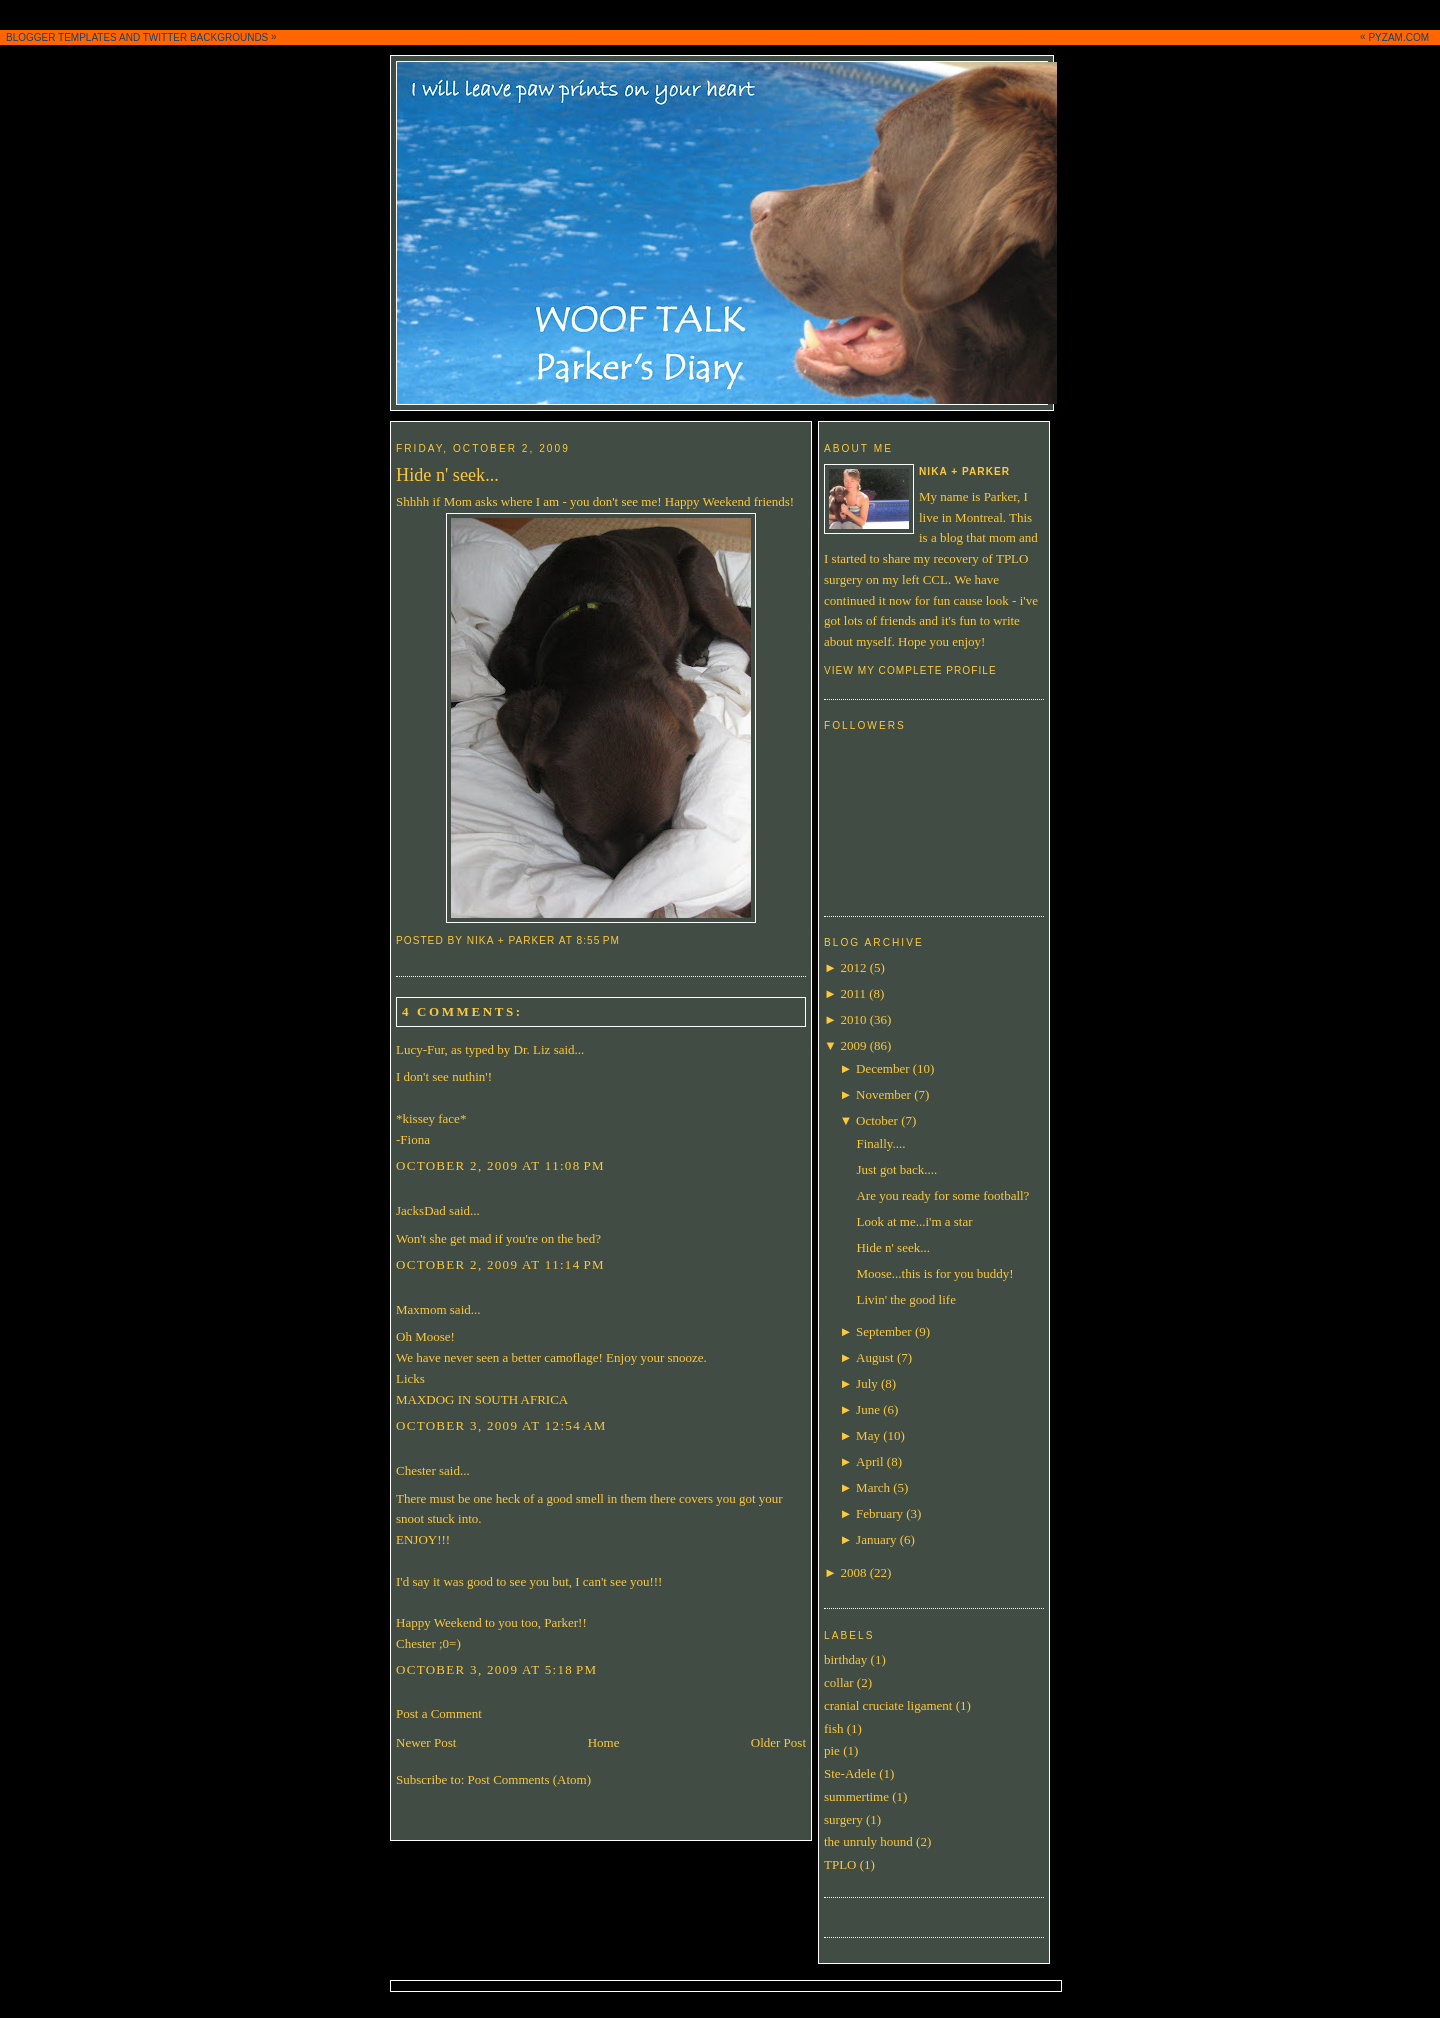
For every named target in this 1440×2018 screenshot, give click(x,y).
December (882, 1068)
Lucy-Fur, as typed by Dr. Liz (473, 1049)
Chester (416, 1470)
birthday (845, 1659)
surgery (843, 1819)
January (876, 1539)
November (883, 1094)
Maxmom (421, 1309)
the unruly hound (868, 1841)
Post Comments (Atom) (530, 1779)
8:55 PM (598, 940)
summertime (856, 1796)
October (877, 1120)
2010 (853, 1019)
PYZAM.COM (1398, 37)
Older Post (778, 1742)
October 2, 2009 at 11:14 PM (500, 1264)
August (875, 1357)
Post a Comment (439, 1713)
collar (839, 1682)
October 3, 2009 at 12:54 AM (501, 1425)
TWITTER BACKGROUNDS (206, 37)
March (873, 1487)
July (867, 1383)
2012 (853, 967)
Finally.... (880, 1143)
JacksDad (421, 1210)
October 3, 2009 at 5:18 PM (496, 1669)
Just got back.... (896, 1169)
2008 (853, 1572)
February (879, 1513)
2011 (853, 993)
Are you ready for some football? (942, 1195)
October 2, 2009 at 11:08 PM (500, 1165)
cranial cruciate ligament (888, 1705)
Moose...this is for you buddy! (934, 1273)
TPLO (840, 1864)
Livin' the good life (905, 1299)
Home (604, 1742)
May (868, 1435)
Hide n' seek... (447, 475)
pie (832, 1750)
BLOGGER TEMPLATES (61, 37)
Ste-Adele (850, 1773)
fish (834, 1728)
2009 (853, 1045)
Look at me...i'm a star (914, 1221)
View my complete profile (910, 670)
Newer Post (426, 1742)
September (884, 1331)
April (869, 1461)
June (868, 1409)
